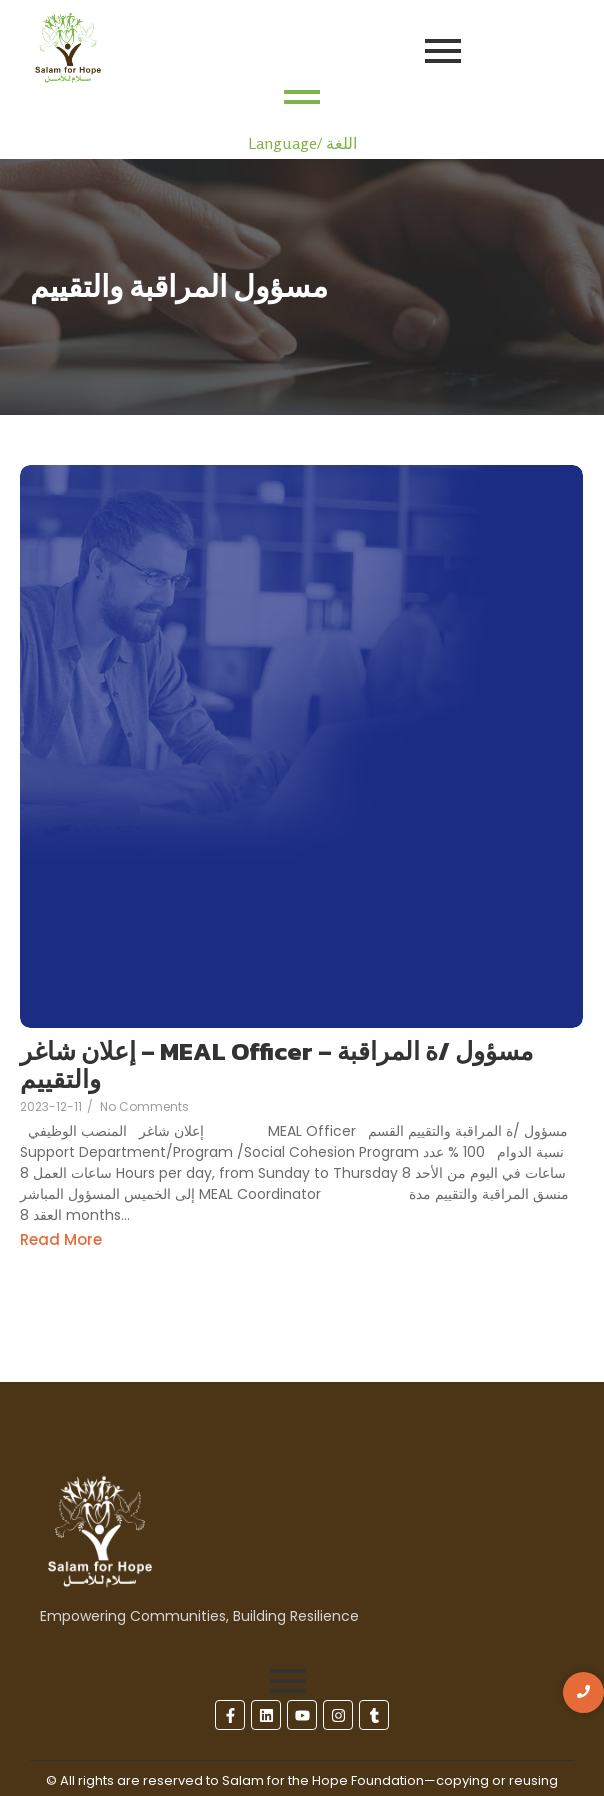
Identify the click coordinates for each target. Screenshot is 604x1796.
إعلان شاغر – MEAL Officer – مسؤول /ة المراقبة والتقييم (276, 1065)
